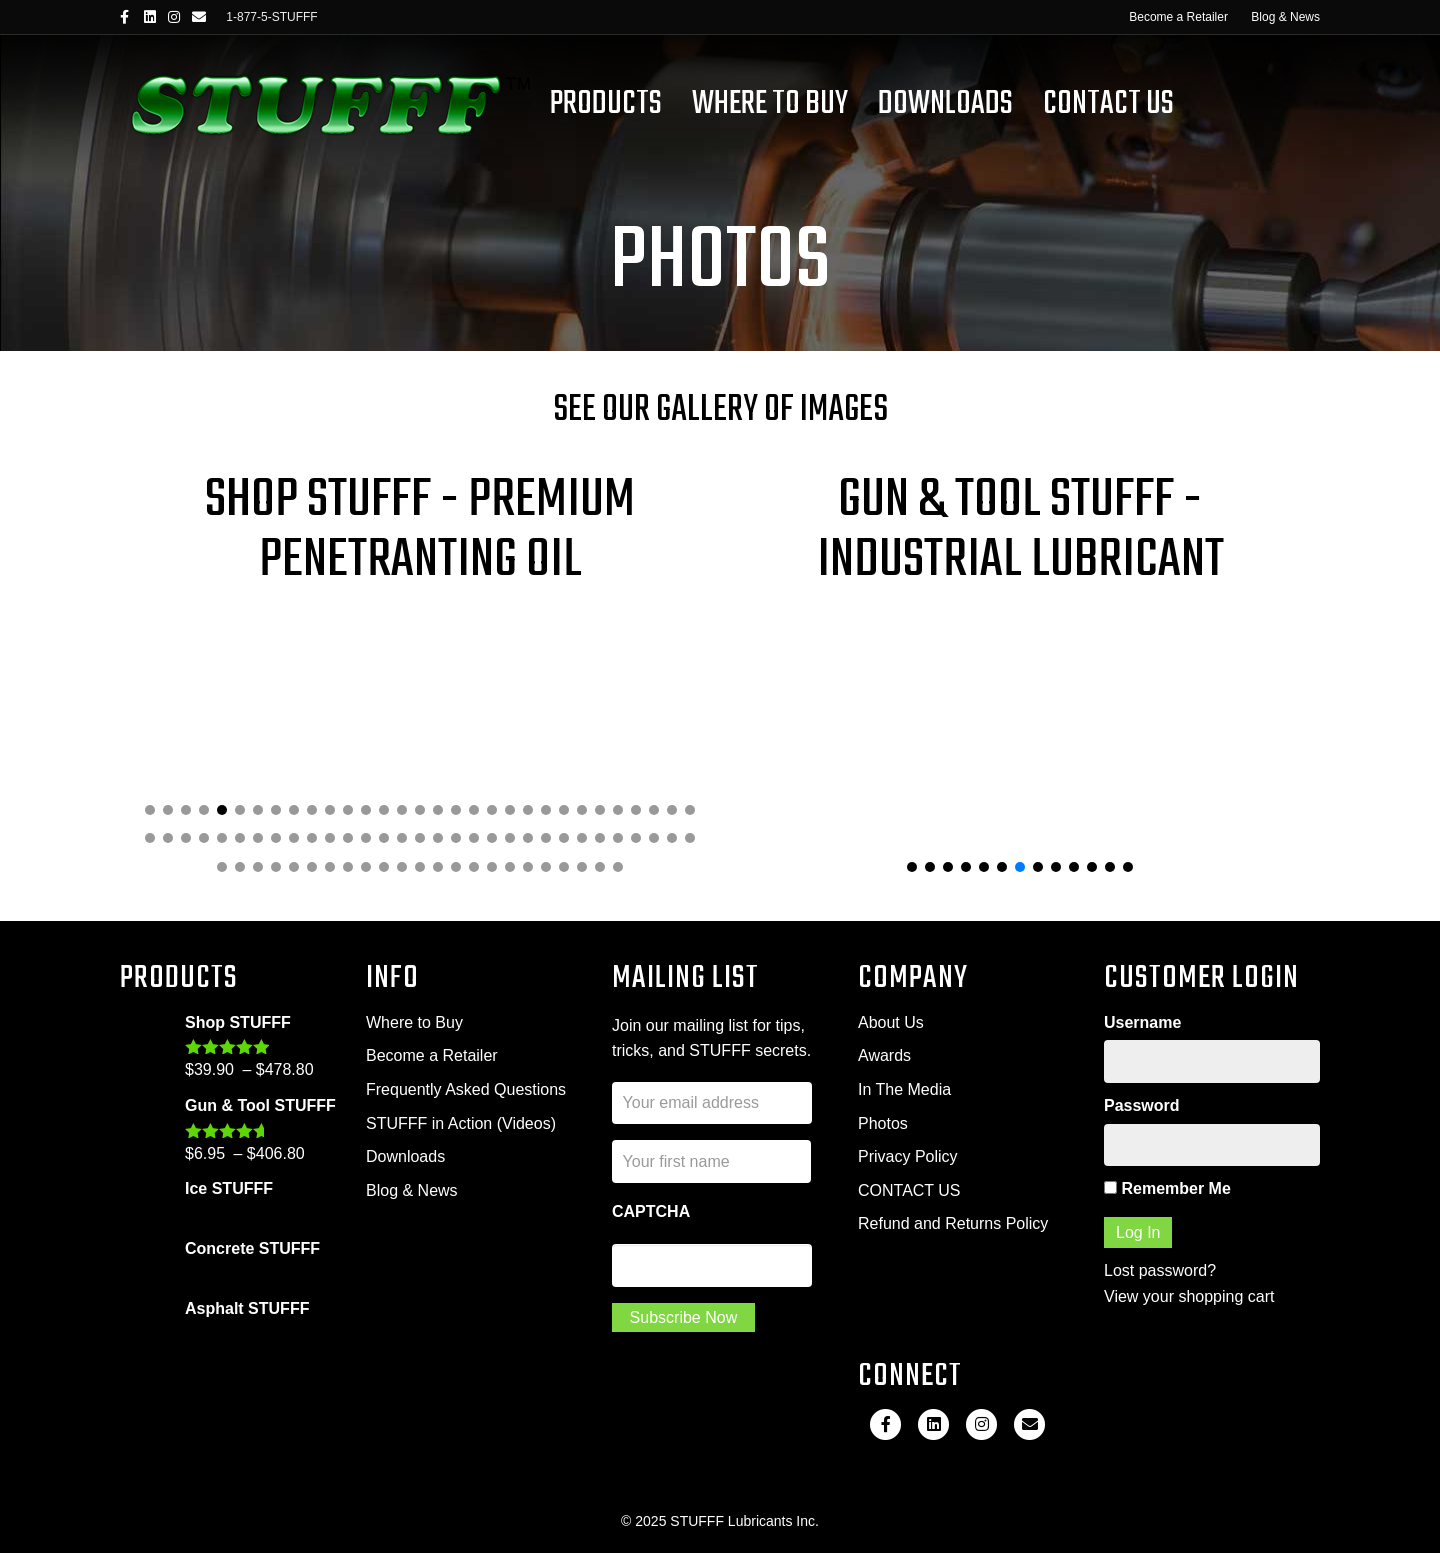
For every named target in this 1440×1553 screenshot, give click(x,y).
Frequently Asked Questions (466, 1089)
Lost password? (1160, 1270)
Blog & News (1285, 17)
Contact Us (1108, 104)
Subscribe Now (684, 1317)
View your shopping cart (1189, 1296)
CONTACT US (909, 1190)
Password (1142, 1105)
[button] (150, 810)
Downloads (945, 104)
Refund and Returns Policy (953, 1223)
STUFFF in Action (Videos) (461, 1123)
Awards (884, 1055)
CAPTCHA (651, 1211)
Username (1142, 1022)
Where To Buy (770, 104)
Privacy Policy (908, 1156)
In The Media (904, 1089)
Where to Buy (414, 1022)
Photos (883, 1123)
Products (606, 104)
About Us (891, 1022)
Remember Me (1167, 1188)
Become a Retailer (1178, 17)
